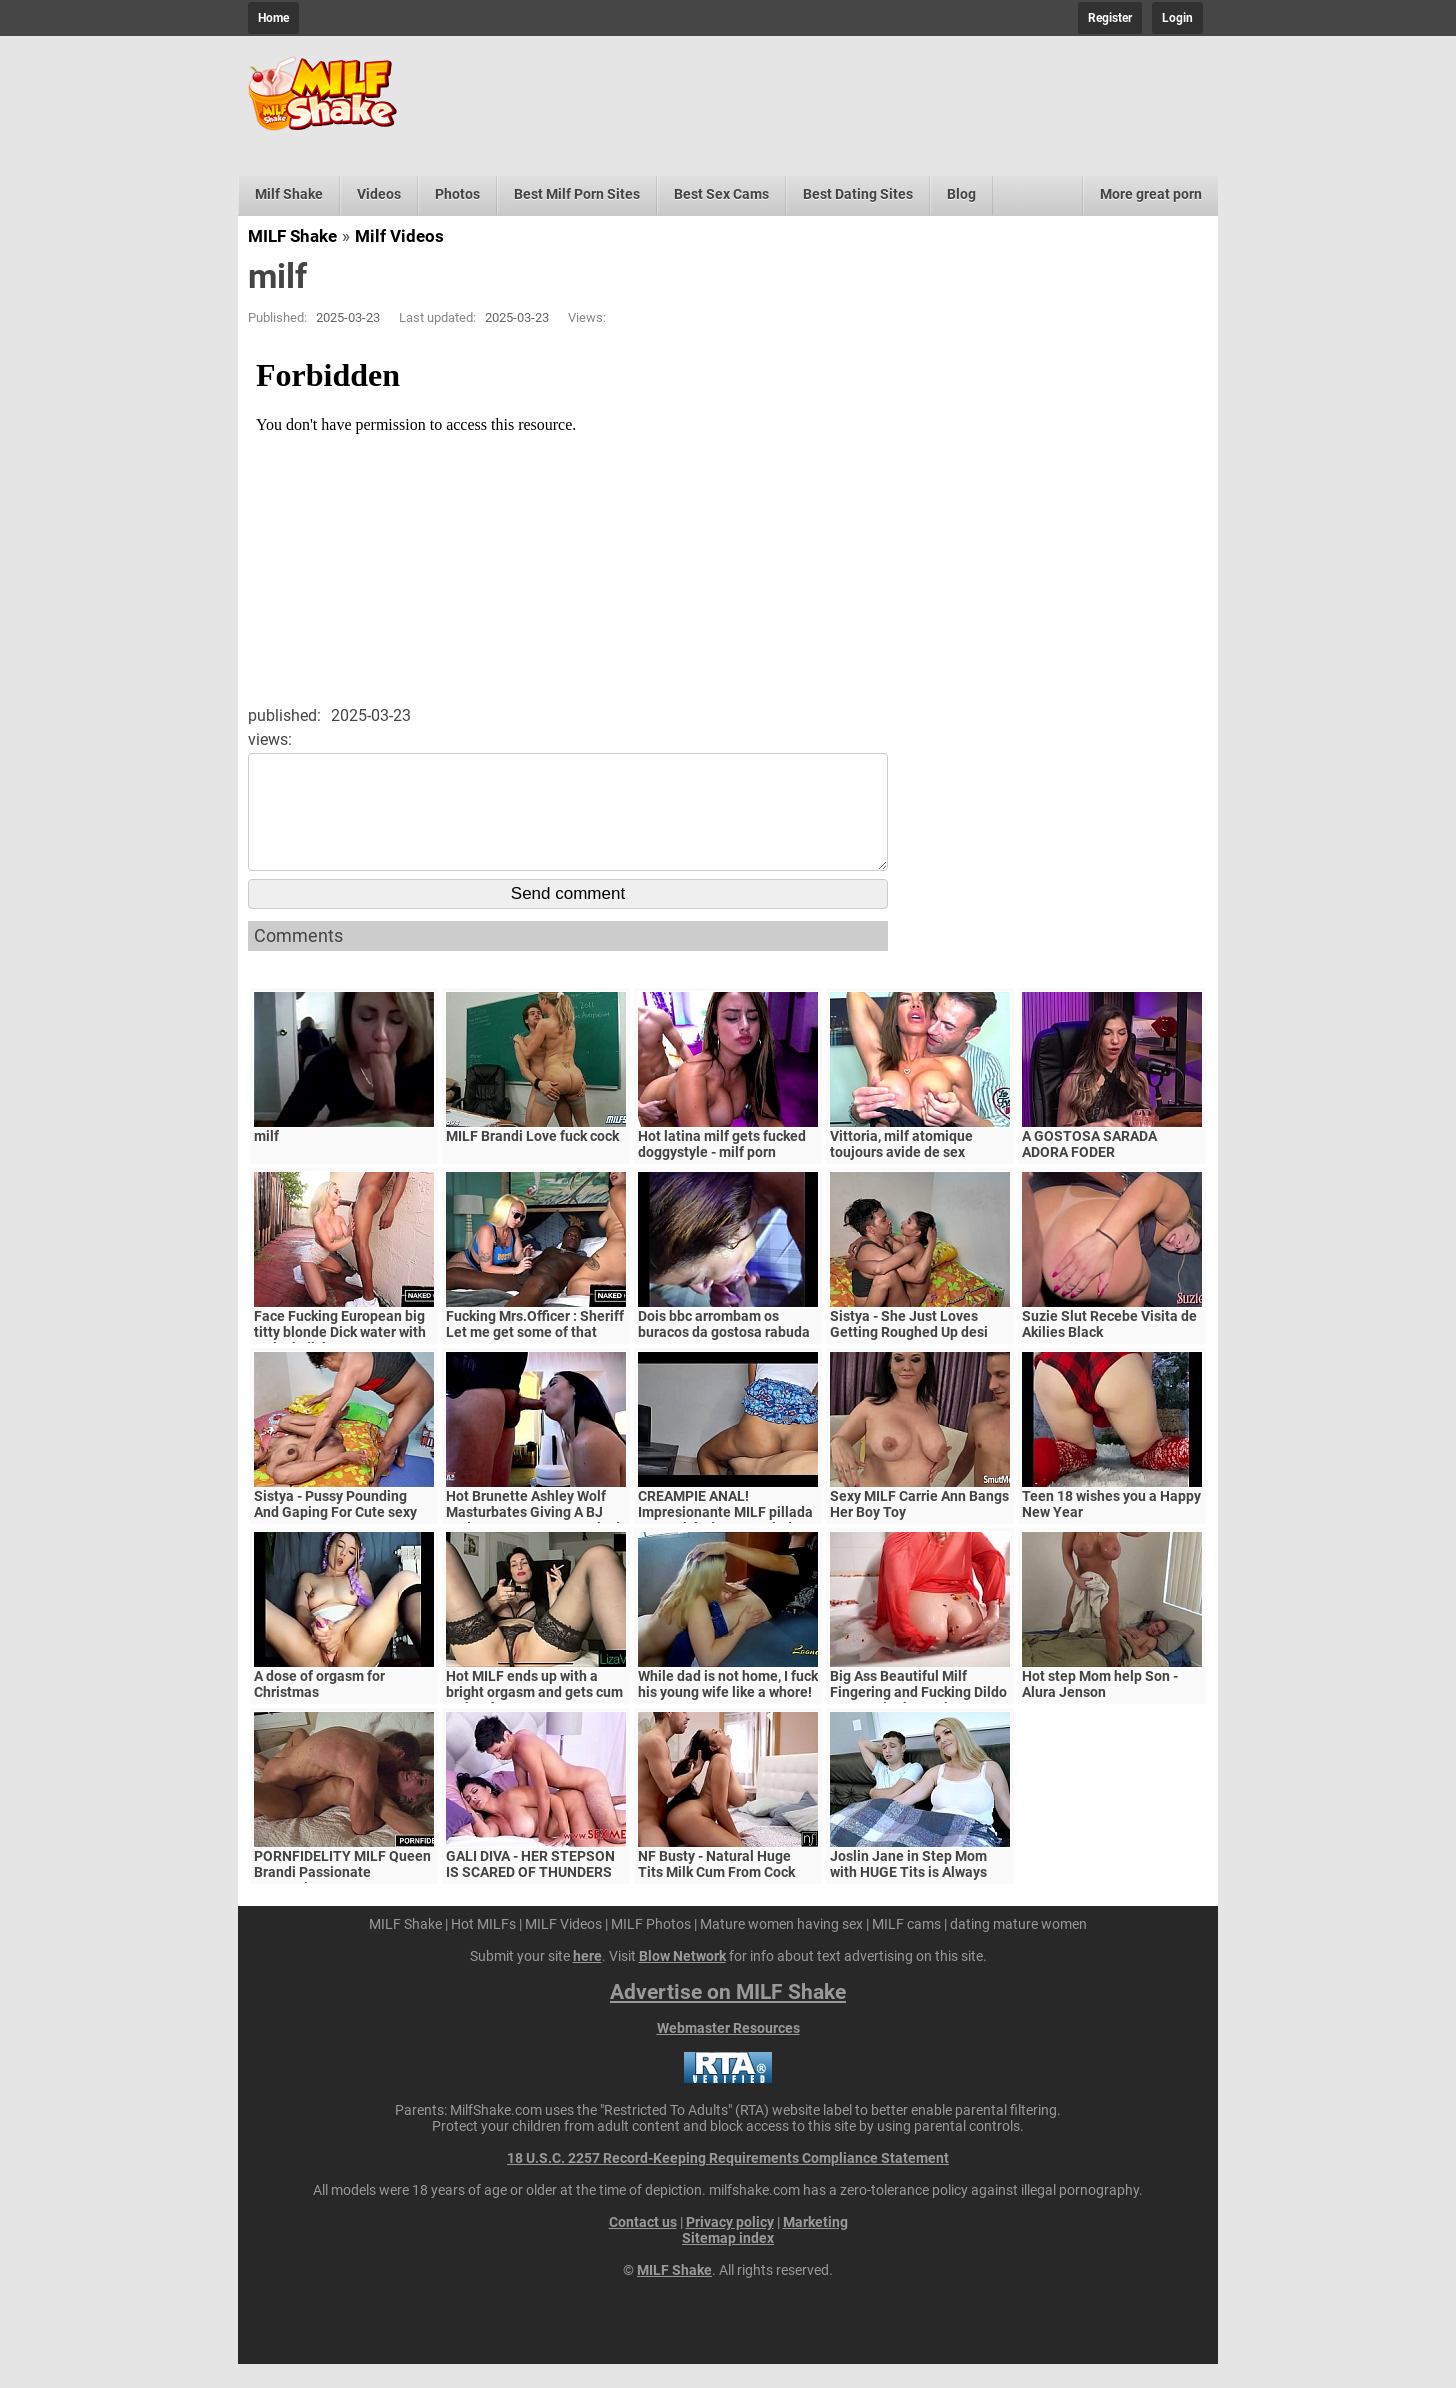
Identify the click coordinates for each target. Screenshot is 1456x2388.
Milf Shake (289, 194)
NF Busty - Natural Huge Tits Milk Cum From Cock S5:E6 (716, 1896)
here (587, 1980)
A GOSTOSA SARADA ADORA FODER (1089, 1168)
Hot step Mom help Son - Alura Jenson (1100, 1708)
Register (1110, 18)
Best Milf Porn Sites (577, 194)
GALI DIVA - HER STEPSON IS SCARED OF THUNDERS (530, 1888)
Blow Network (682, 1980)
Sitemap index (728, 2262)
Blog (961, 194)
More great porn (1151, 194)
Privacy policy (730, 2246)
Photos (457, 194)
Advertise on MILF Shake (728, 2016)
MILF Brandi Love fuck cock (532, 1160)
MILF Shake (292, 236)
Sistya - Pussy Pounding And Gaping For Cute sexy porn (335, 1536)
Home (273, 18)
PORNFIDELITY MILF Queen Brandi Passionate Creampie (342, 1896)
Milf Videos (399, 236)
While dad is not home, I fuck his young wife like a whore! (728, 1708)
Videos (379, 194)
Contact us (643, 2246)
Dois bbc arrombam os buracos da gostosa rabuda (724, 1348)
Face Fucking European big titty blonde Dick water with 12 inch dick (340, 1356)
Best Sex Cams (721, 194)
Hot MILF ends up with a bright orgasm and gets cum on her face (534, 1716)
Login (1177, 18)
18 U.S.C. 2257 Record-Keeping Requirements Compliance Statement (728, 2182)
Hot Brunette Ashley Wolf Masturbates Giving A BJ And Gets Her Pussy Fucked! (535, 1536)
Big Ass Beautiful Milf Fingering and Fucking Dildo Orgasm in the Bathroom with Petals (918, 1724)
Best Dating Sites (858, 194)
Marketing (815, 2246)
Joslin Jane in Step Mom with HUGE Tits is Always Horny (908, 1896)
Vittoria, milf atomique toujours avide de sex (901, 1168)
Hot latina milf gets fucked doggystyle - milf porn (722, 1168)
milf (266, 1160)
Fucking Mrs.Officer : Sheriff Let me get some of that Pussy (535, 1356)
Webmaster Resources (728, 2052)
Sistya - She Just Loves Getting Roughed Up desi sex (909, 1356)
